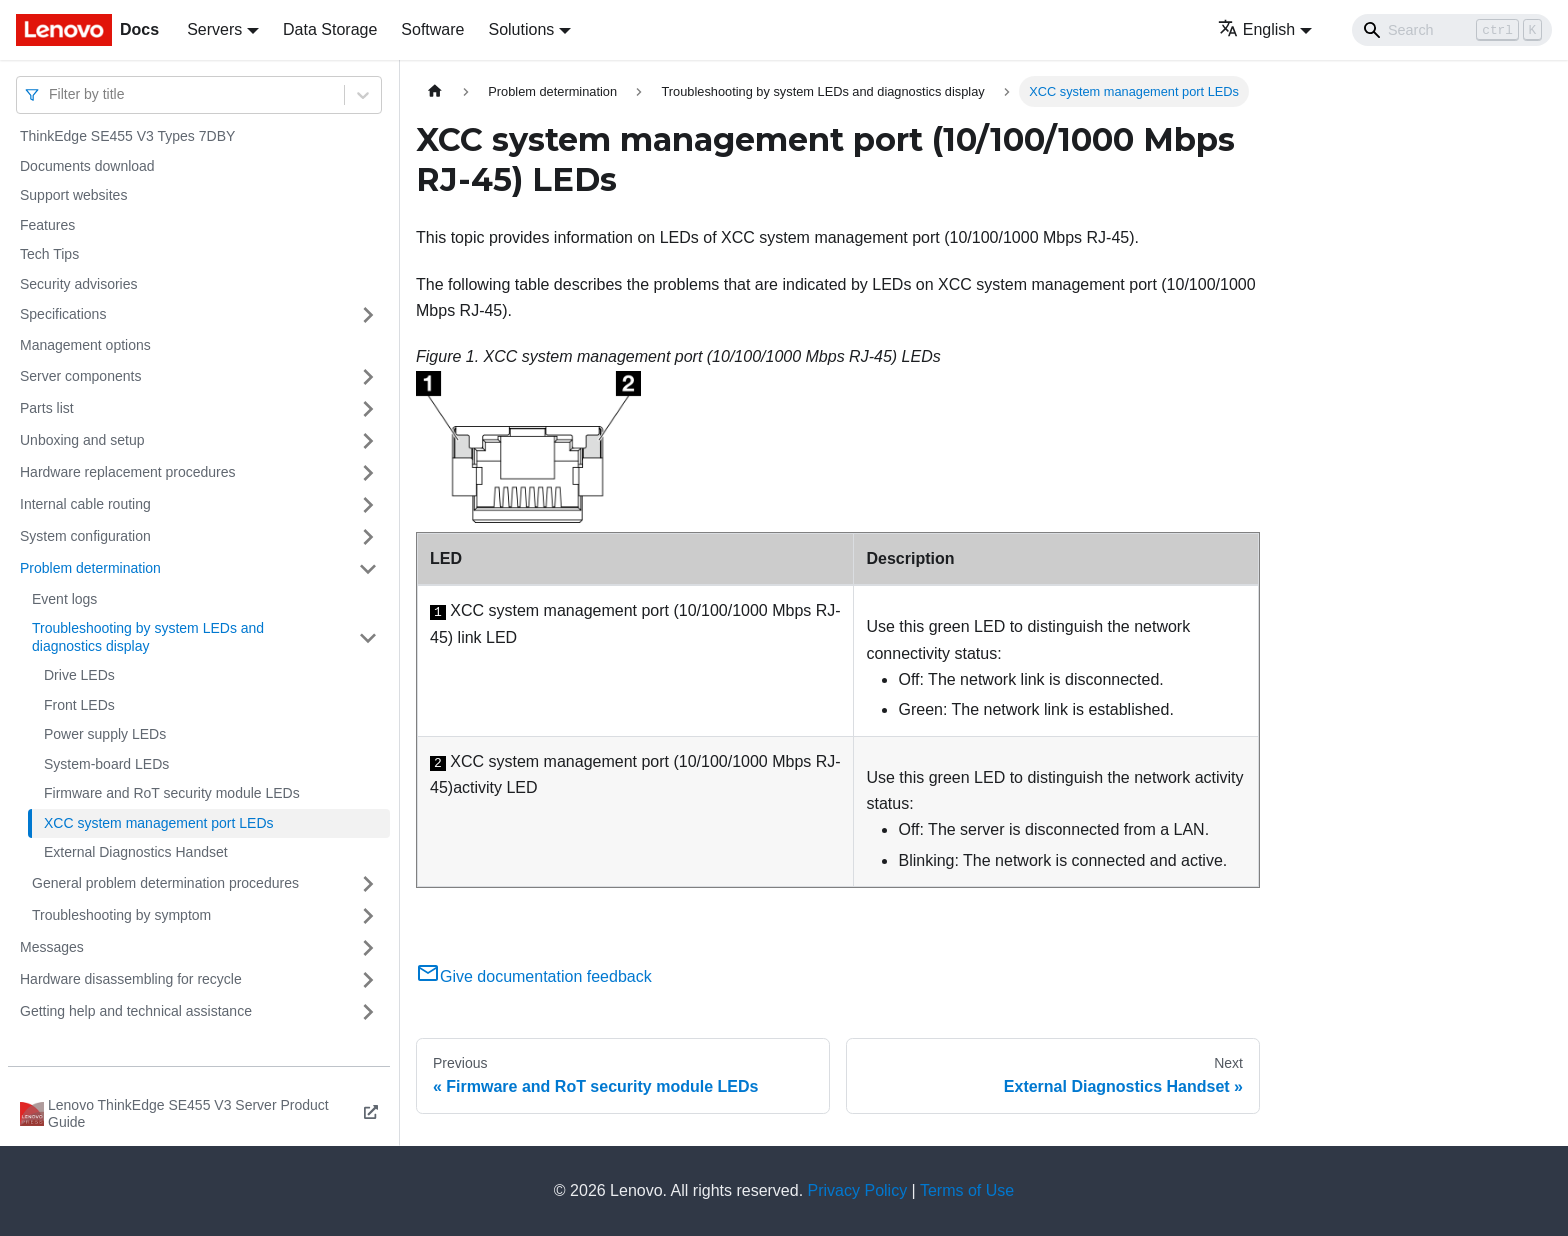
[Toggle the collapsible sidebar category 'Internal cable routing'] (368, 505)
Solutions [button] (521, 29)
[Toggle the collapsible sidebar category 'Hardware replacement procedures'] (368, 473)
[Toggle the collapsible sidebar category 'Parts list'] (368, 409)
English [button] (1256, 29)
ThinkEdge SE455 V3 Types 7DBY (127, 136)
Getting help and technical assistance (136, 1011)
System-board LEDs (106, 764)
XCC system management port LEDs (159, 823)
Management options (85, 345)
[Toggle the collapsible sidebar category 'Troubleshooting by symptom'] (368, 916)
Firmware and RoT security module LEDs (172, 793)
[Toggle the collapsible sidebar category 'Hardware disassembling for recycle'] (368, 980)
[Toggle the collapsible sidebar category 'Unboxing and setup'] (368, 441)
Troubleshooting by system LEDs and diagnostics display (148, 637)
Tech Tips (49, 254)
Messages (52, 947)
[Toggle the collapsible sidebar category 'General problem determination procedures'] (368, 884)
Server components (80, 376)
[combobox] (51, 94)
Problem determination (90, 568)
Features (47, 225)
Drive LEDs (79, 675)
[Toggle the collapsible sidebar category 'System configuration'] (368, 537)
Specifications (63, 314)
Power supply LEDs (105, 734)
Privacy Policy (858, 1190)
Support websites (73, 195)
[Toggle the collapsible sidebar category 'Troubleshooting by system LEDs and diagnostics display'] (368, 637)
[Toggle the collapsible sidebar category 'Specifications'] (368, 315)
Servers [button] (214, 29)
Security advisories (79, 284)
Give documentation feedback (534, 976)
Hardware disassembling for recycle (131, 979)
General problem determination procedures (165, 883)
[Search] (1452, 30)
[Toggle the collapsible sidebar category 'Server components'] (368, 377)
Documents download (87, 166)
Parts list (47, 408)
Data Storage (330, 29)
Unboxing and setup (82, 440)
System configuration (85, 536)
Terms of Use (967, 1190)
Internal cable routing (85, 504)
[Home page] (435, 91)
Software (432, 29)
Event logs (64, 599)
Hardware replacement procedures (128, 472)
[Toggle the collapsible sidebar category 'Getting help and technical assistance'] (368, 1012)
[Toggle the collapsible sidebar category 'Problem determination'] (368, 569)
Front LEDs (79, 705)
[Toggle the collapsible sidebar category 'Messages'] (368, 948)
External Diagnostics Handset (136, 852)
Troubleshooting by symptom (121, 915)
